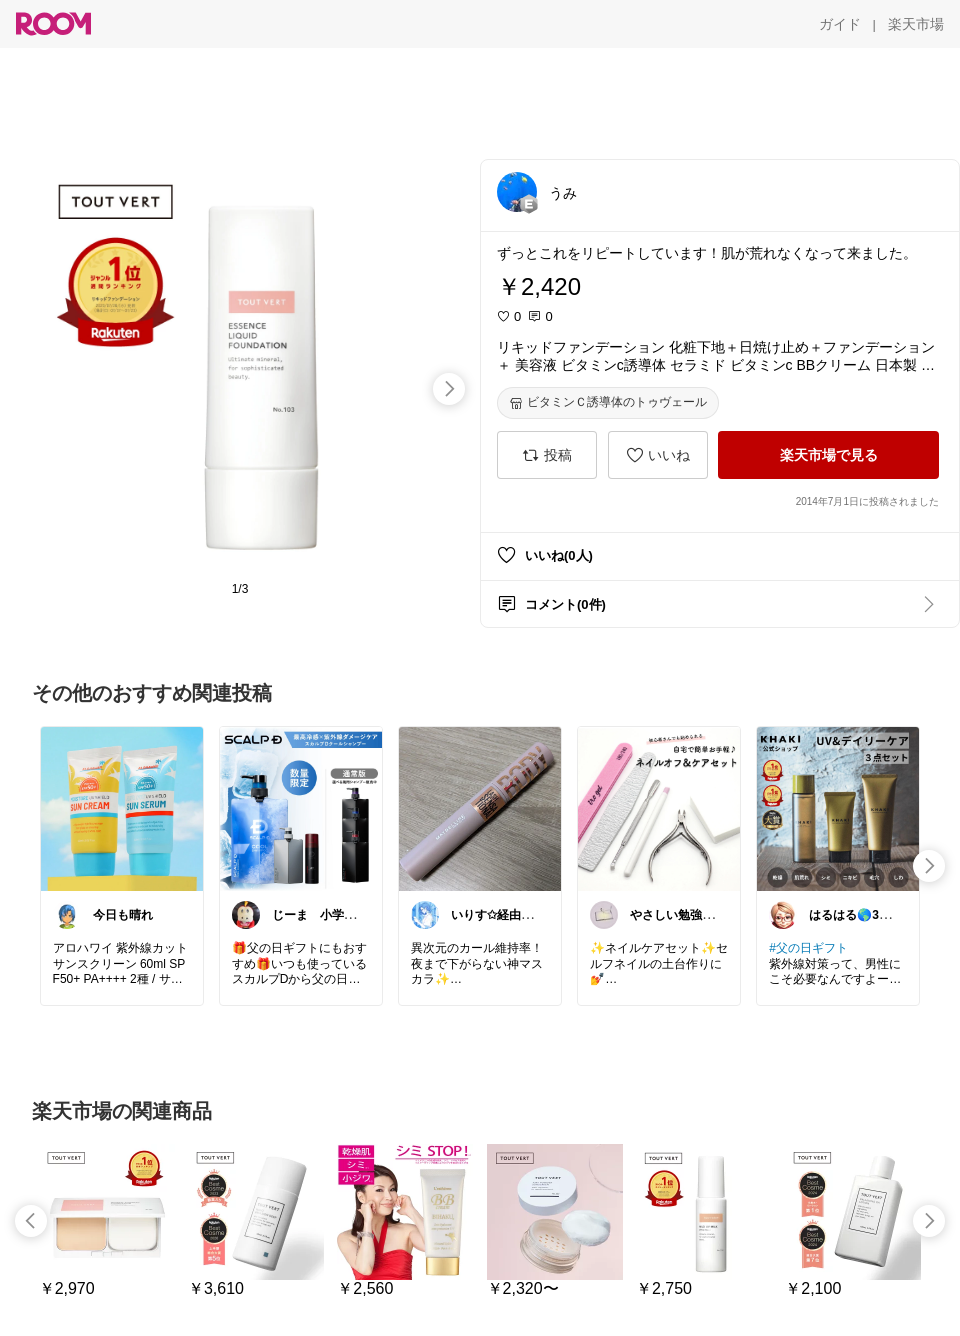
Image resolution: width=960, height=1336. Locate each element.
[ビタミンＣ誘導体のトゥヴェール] (608, 403)
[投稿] (547, 455)
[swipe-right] (449, 389)
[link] (122, 808)
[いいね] (658, 455)
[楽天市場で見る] (828, 455)
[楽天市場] (916, 24)
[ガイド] (840, 24)
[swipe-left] (31, 1221)
